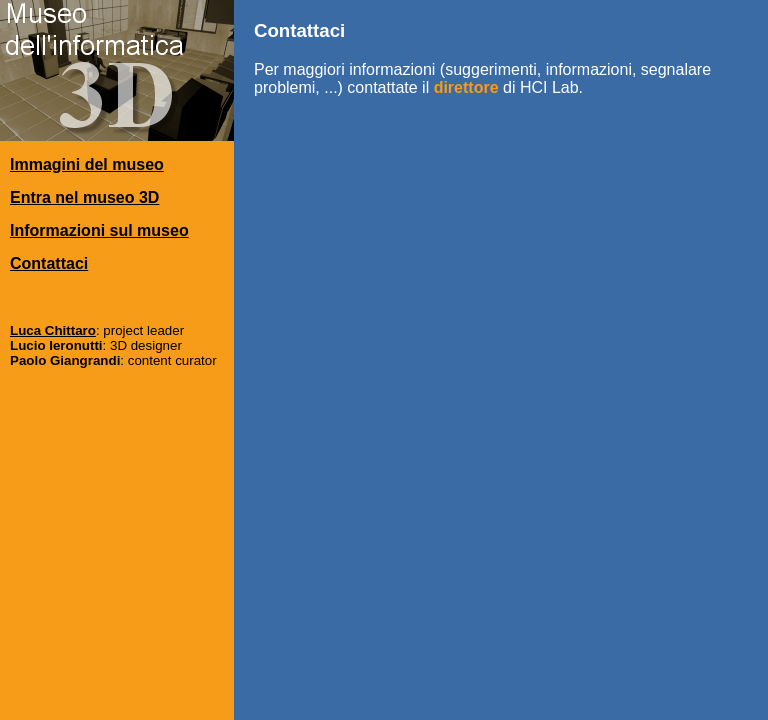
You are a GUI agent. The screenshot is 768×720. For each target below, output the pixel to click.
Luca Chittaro (53, 330)
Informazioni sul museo (99, 230)
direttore (466, 87)
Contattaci (49, 263)
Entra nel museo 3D (84, 197)
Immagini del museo (87, 164)
